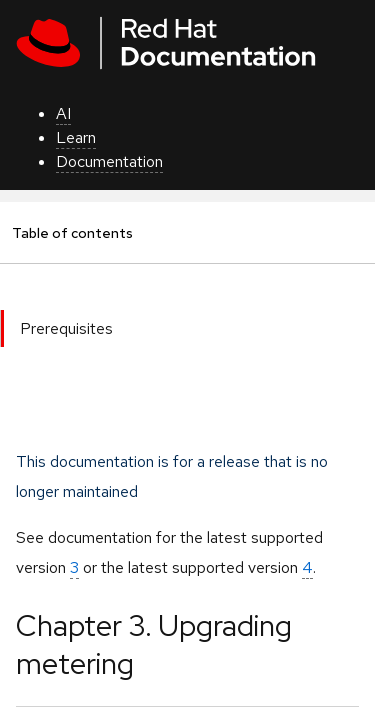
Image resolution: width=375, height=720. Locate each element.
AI (63, 113)
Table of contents (72, 232)
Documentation (109, 161)
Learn (76, 137)
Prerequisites (66, 328)
